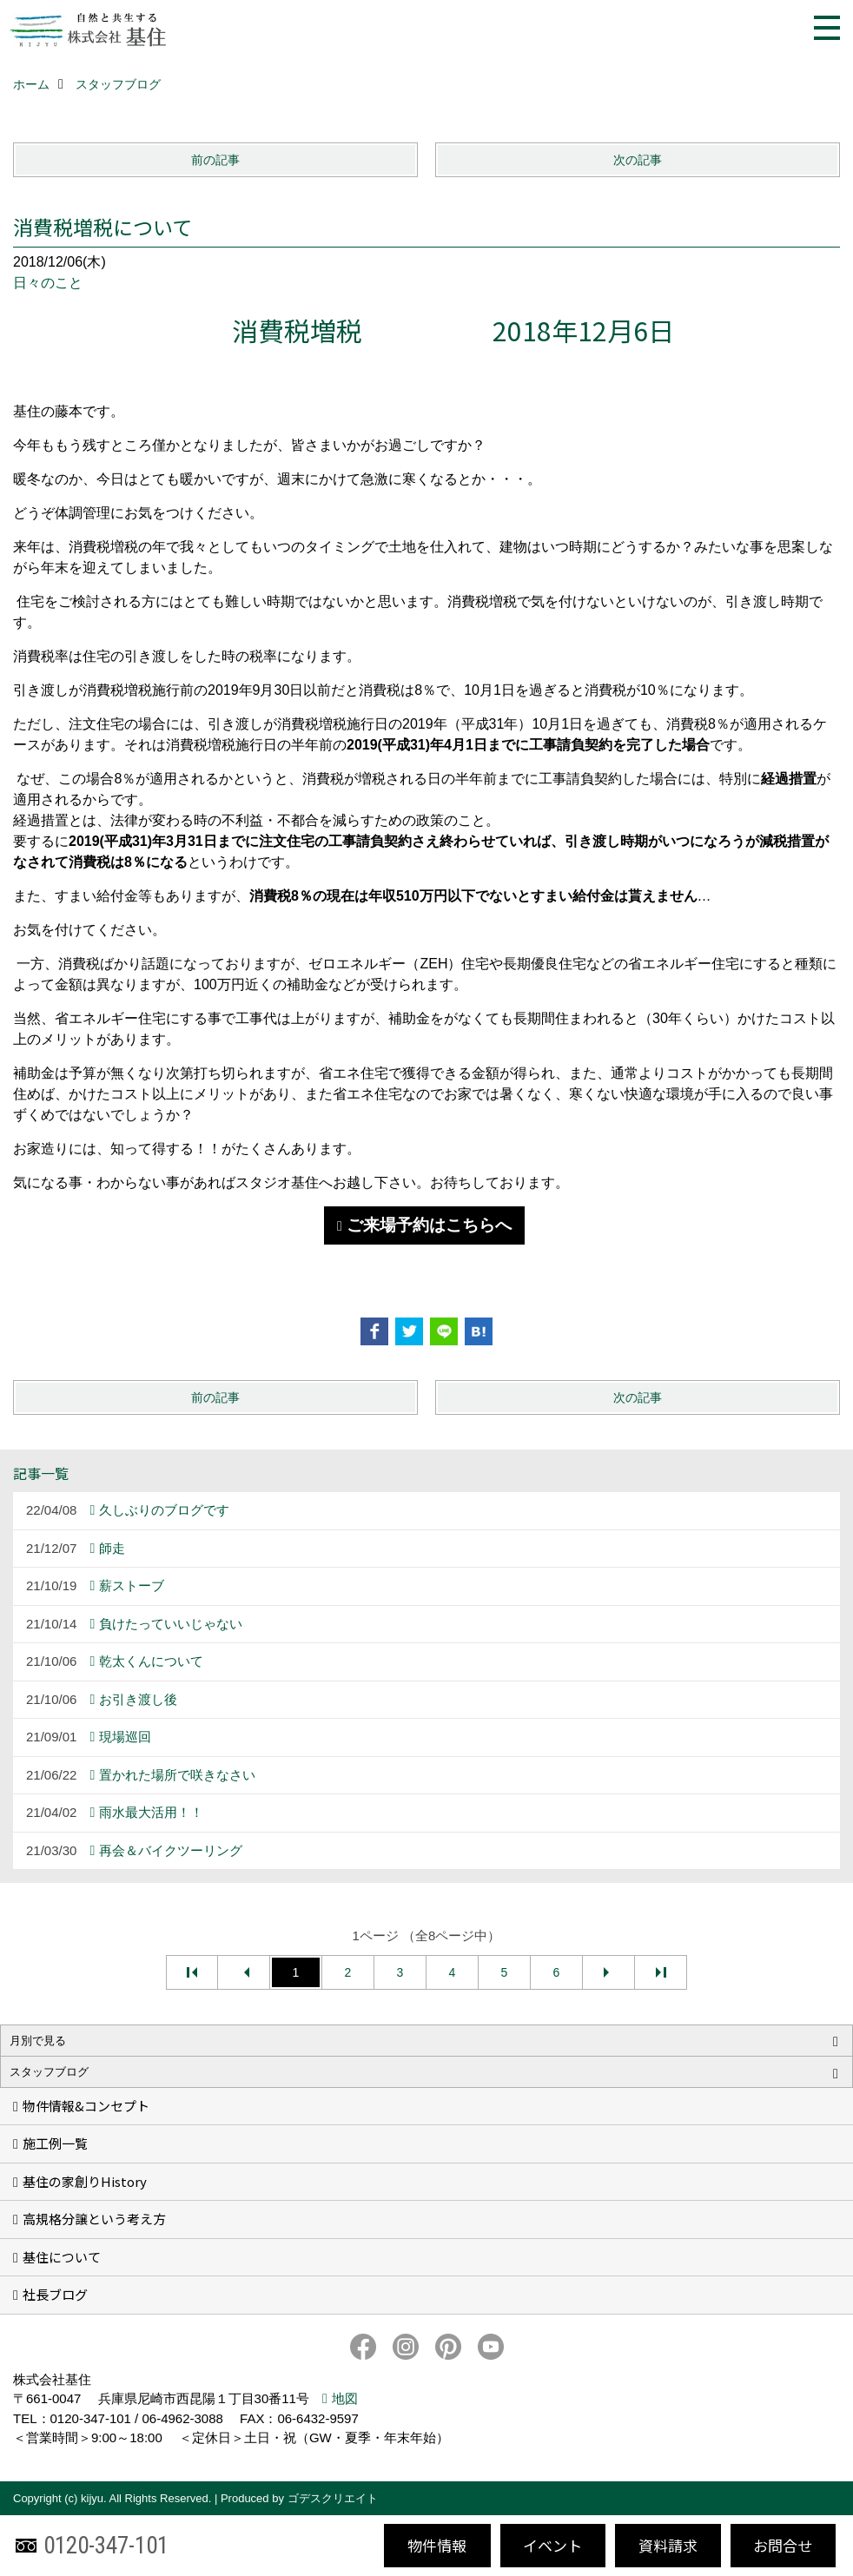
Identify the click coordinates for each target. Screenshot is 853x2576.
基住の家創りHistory (85, 2181)
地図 (345, 2398)
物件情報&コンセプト (86, 2106)
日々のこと (48, 282)
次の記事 (637, 160)
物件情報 (436, 2545)
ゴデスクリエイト (333, 2498)
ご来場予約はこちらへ (429, 1225)
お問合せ (782, 2545)
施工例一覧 (55, 2143)
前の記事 (215, 160)
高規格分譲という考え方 (94, 2218)
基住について (62, 2257)
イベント (552, 2545)
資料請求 (668, 2545)
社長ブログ (55, 2294)
